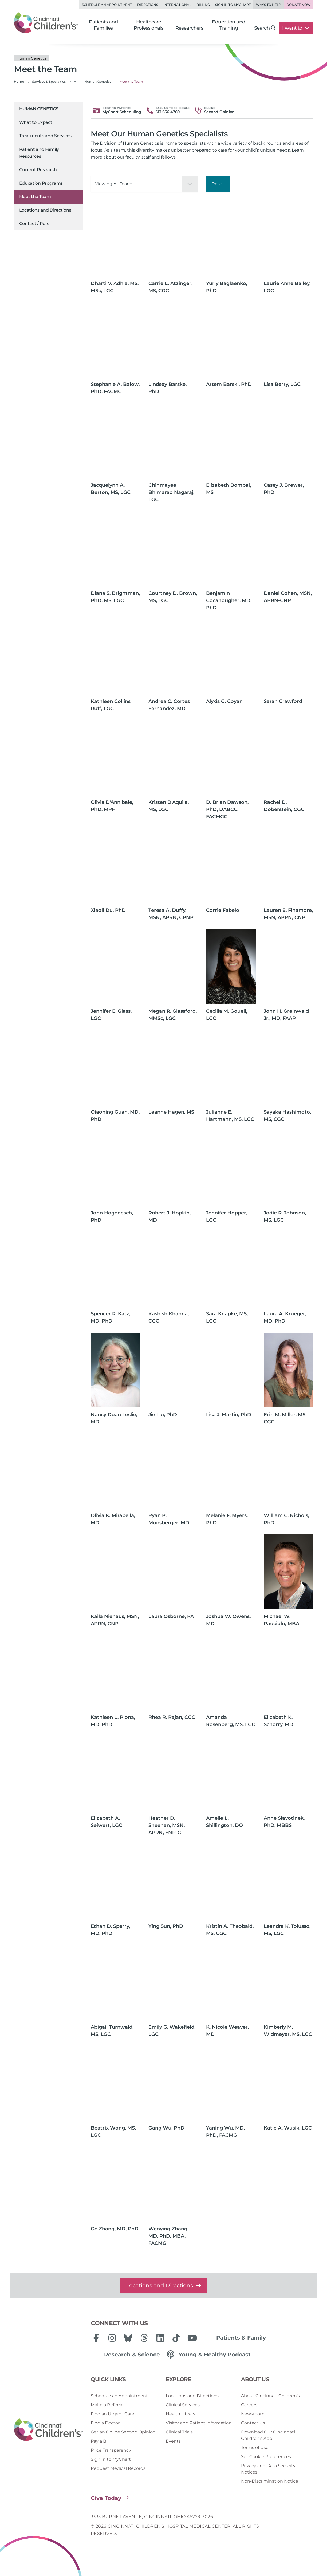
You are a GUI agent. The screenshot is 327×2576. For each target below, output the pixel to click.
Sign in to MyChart (233, 5)
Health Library (180, 2413)
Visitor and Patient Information (199, 2422)
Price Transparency (111, 2450)
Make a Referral (107, 2404)
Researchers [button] (189, 28)
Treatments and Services (45, 135)
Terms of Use (255, 2447)
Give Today (106, 2498)
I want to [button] (295, 28)
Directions (147, 5)
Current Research (38, 169)
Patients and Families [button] (103, 25)
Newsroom (253, 2413)
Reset (218, 183)
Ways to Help (268, 5)
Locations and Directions (45, 210)
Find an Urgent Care (112, 2413)
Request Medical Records (118, 2468)
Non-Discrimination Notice (269, 2481)
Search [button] (265, 28)
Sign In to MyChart (111, 2459)
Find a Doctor (105, 2422)
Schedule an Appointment (107, 5)
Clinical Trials (179, 2432)
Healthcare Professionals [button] (148, 25)
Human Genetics (38, 108)
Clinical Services (183, 2404)
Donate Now (298, 5)
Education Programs (41, 183)
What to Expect (35, 122)
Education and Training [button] (228, 25)
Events (173, 2441)
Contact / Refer (35, 223)
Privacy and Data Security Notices (268, 2469)
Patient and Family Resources (39, 153)
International (177, 5)
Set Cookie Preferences (266, 2456)
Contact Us (253, 2422)
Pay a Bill (100, 2441)
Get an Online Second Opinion (123, 2432)
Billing (203, 5)
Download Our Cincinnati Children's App (268, 2435)
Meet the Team (35, 196)
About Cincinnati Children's (270, 2395)
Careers (249, 2404)
